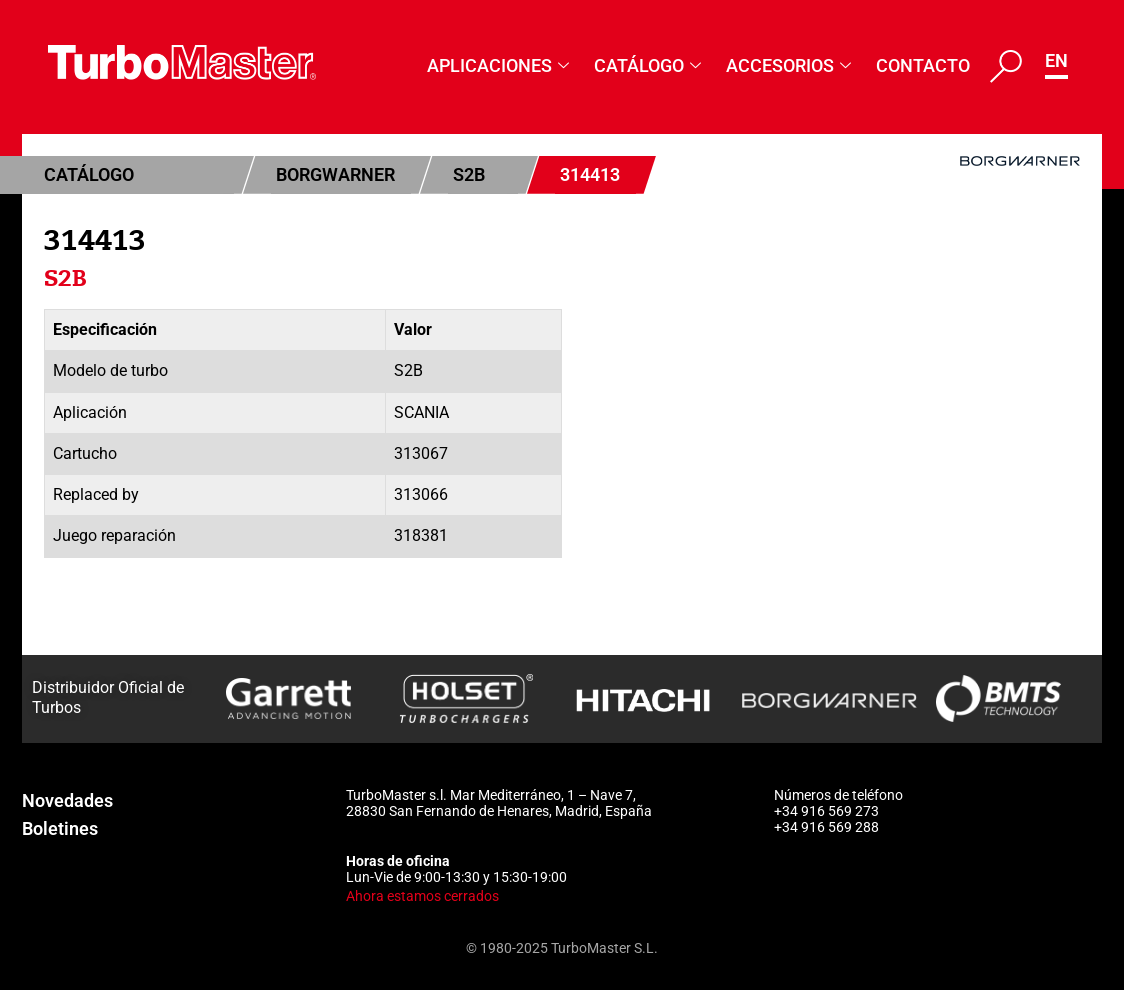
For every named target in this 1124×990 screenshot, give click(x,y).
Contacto (923, 65)
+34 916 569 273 (826, 811)
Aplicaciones (500, 65)
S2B (469, 174)
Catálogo (650, 65)
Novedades (67, 800)
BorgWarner (335, 174)
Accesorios (791, 65)
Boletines (60, 828)
